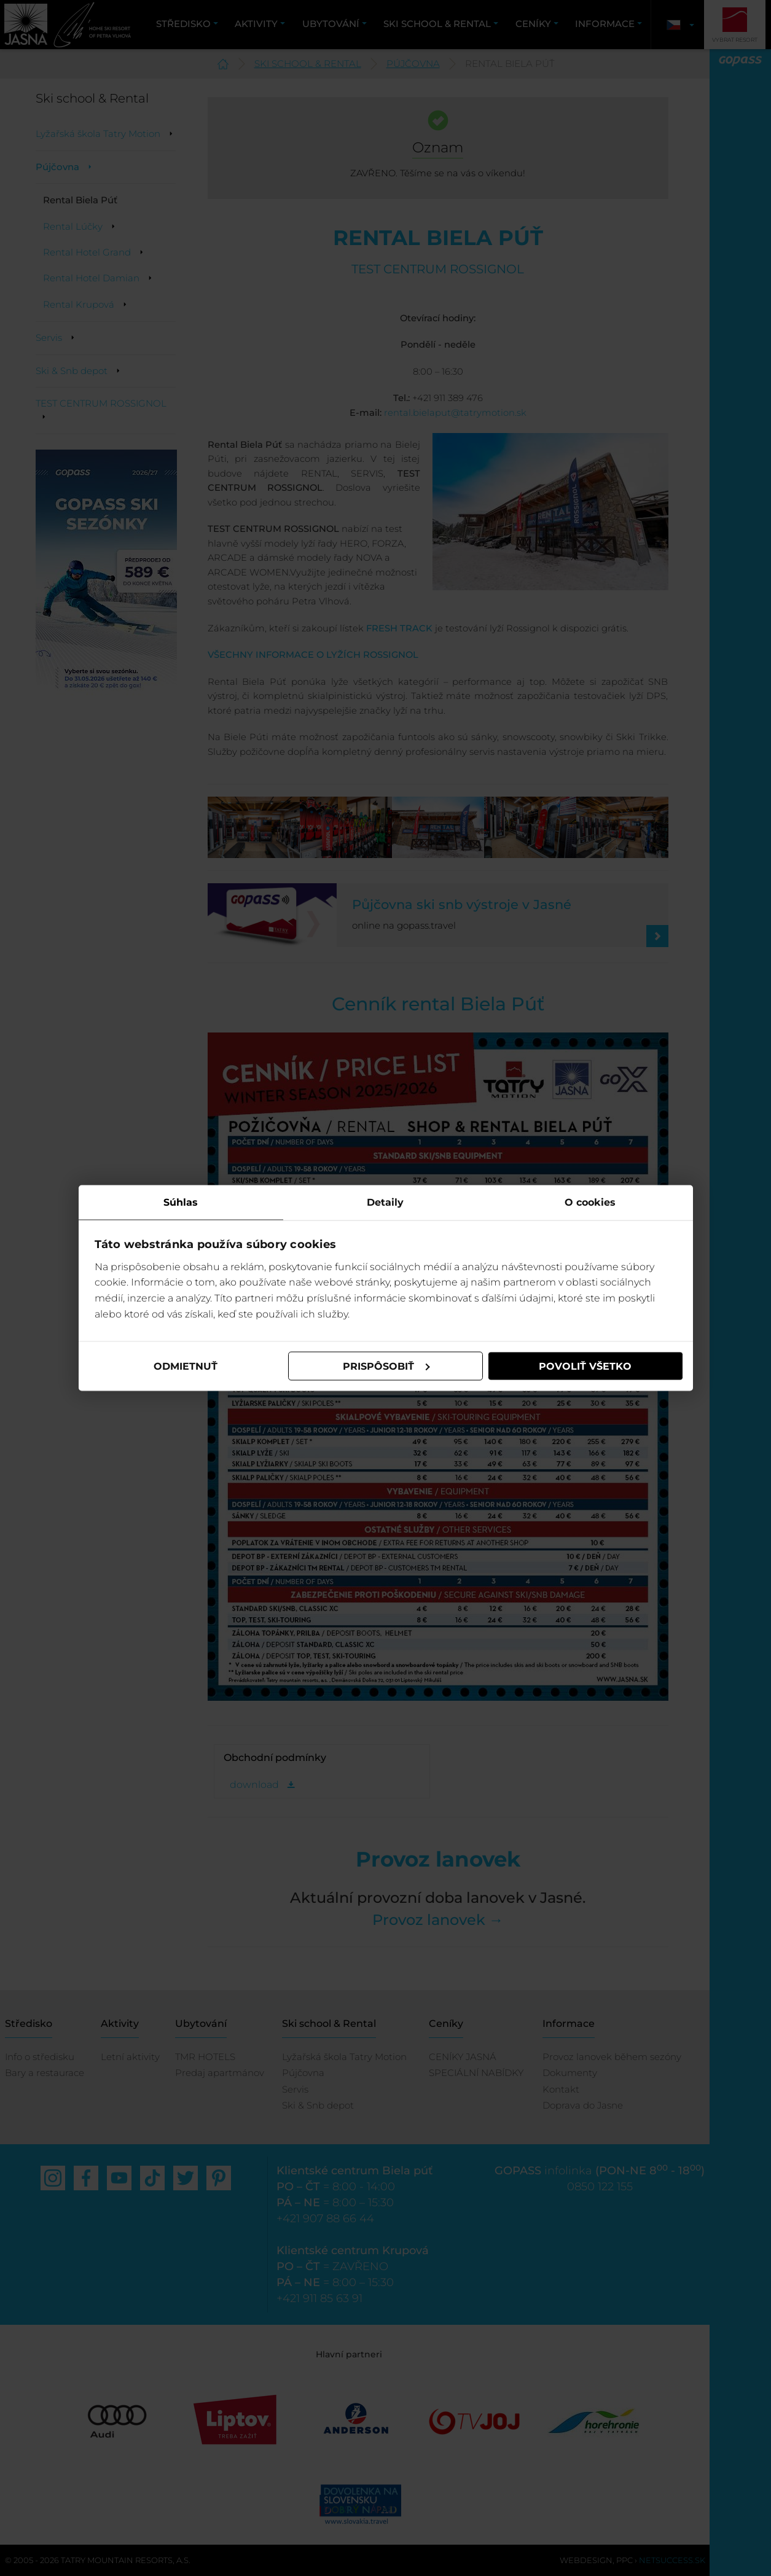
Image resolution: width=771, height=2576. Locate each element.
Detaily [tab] (385, 1202)
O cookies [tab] (590, 1202)
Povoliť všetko (585, 1366)
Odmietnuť (185, 1366)
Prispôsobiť (386, 1366)
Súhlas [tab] (180, 1202)
